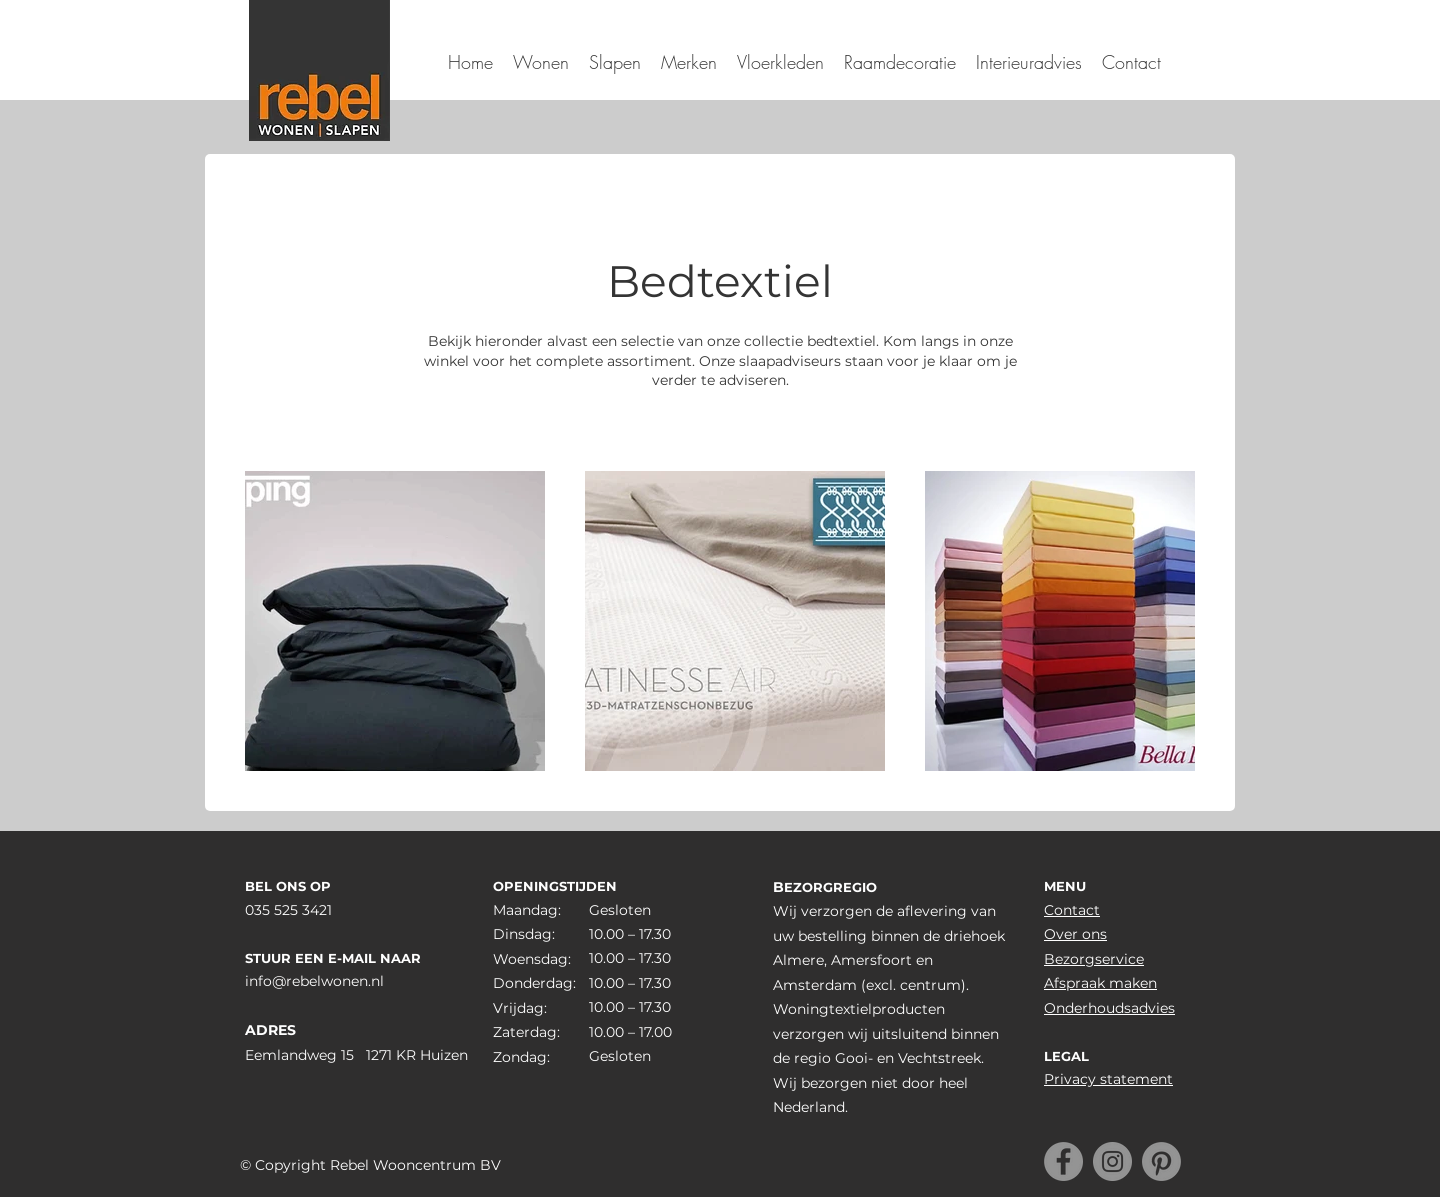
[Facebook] (1063, 1161)
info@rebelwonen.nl (314, 981)
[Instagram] (1112, 1161)
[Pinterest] (1161, 1161)
